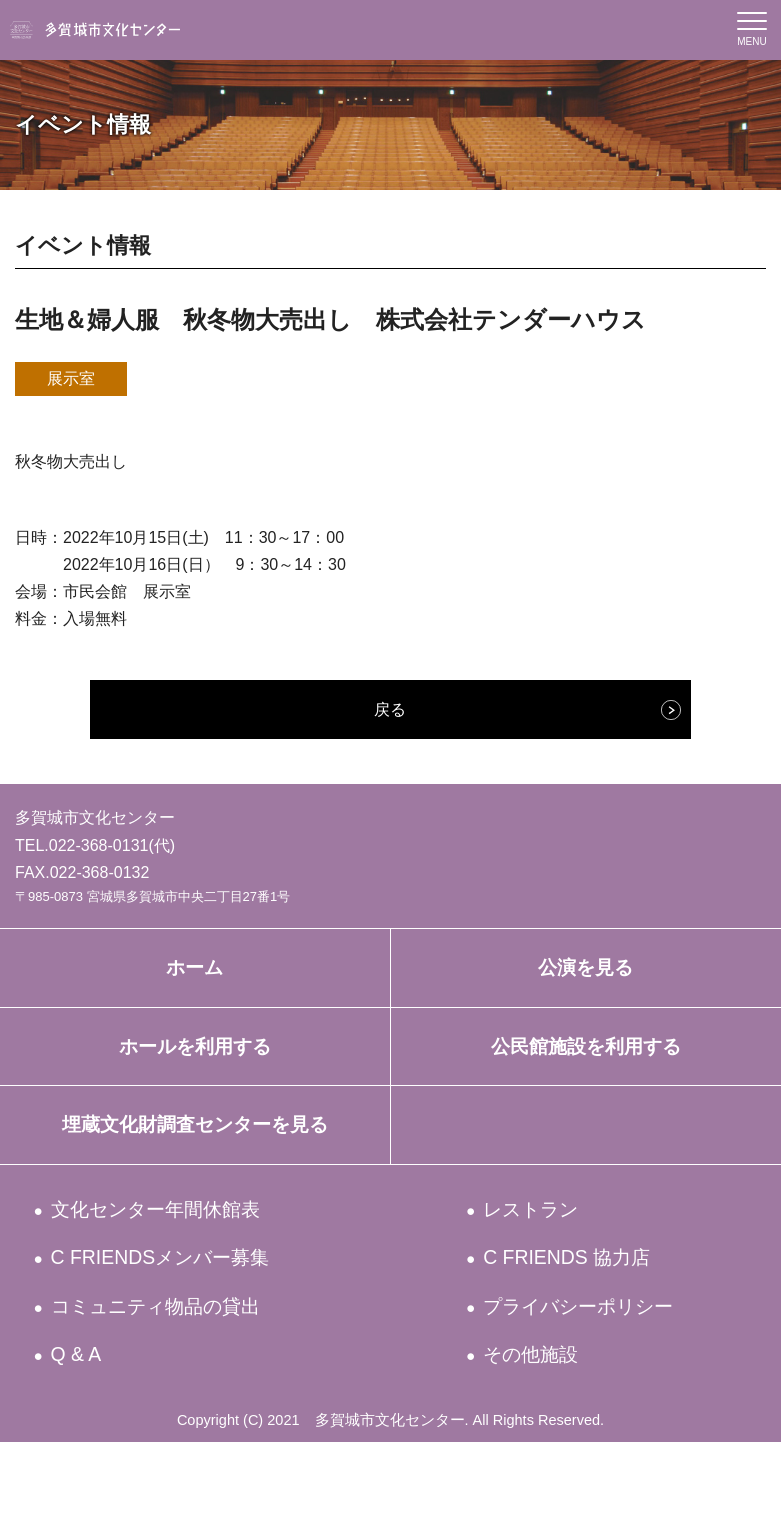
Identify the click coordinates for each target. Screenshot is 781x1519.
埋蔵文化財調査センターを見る (194, 1159)
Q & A (81, 1426)
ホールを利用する (194, 1067)
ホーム (194, 974)
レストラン (543, 1255)
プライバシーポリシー (602, 1369)
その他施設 (542, 1426)
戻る (390, 709)
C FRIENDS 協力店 (583, 1312)
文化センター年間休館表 (179, 1255)
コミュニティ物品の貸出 (181, 1369)
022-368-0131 (99, 845)
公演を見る (585, 974)
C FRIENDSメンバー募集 (184, 1312)
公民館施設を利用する (585, 1067)
